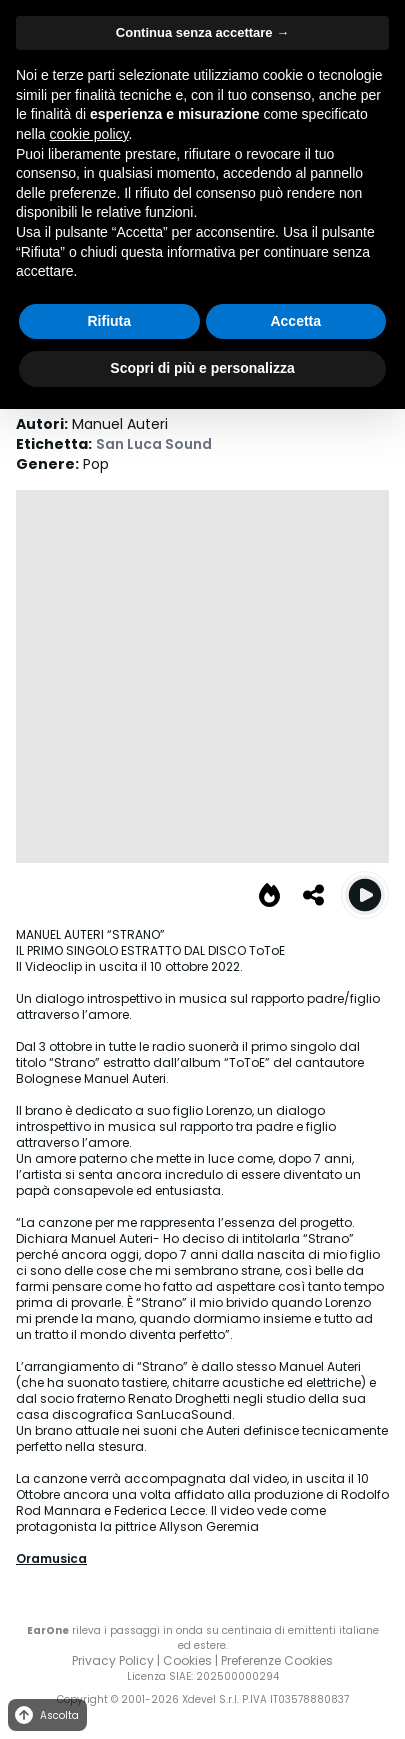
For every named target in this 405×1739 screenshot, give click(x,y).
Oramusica (51, 1558)
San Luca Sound (154, 444)
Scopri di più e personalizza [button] (202, 368)
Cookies (187, 1660)
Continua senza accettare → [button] (202, 32)
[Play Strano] (365, 895)
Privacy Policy (113, 1660)
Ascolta (45, 1715)
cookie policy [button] (88, 134)
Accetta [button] (295, 321)
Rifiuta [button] (109, 321)
